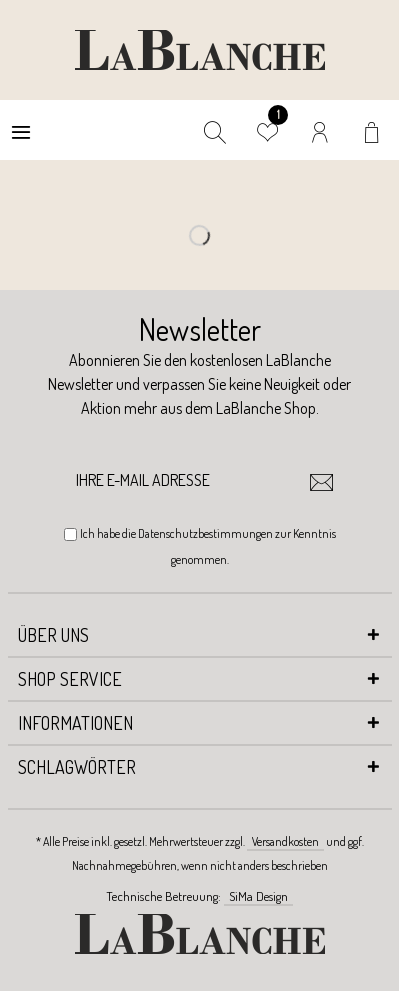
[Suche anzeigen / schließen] (215, 130)
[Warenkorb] (374, 130)
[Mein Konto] (321, 130)
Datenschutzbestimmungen (205, 533)
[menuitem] (21, 130)
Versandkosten (285, 841)
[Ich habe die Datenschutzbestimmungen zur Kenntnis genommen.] (70, 534)
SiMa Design (258, 896)
